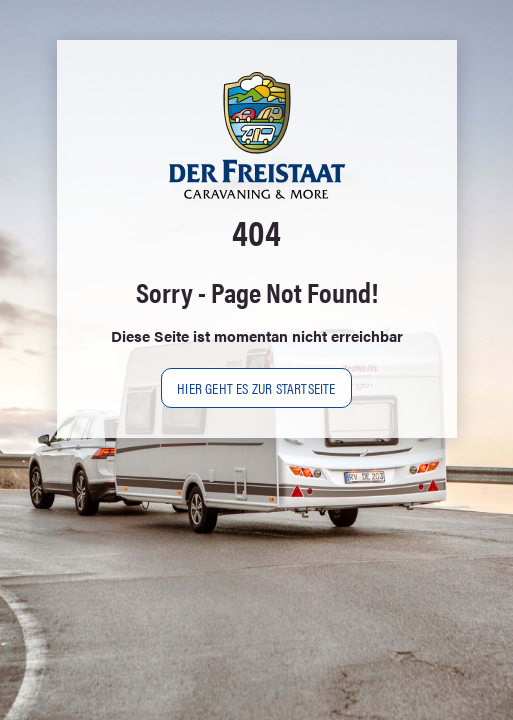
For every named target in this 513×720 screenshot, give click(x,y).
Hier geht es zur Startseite (256, 387)
